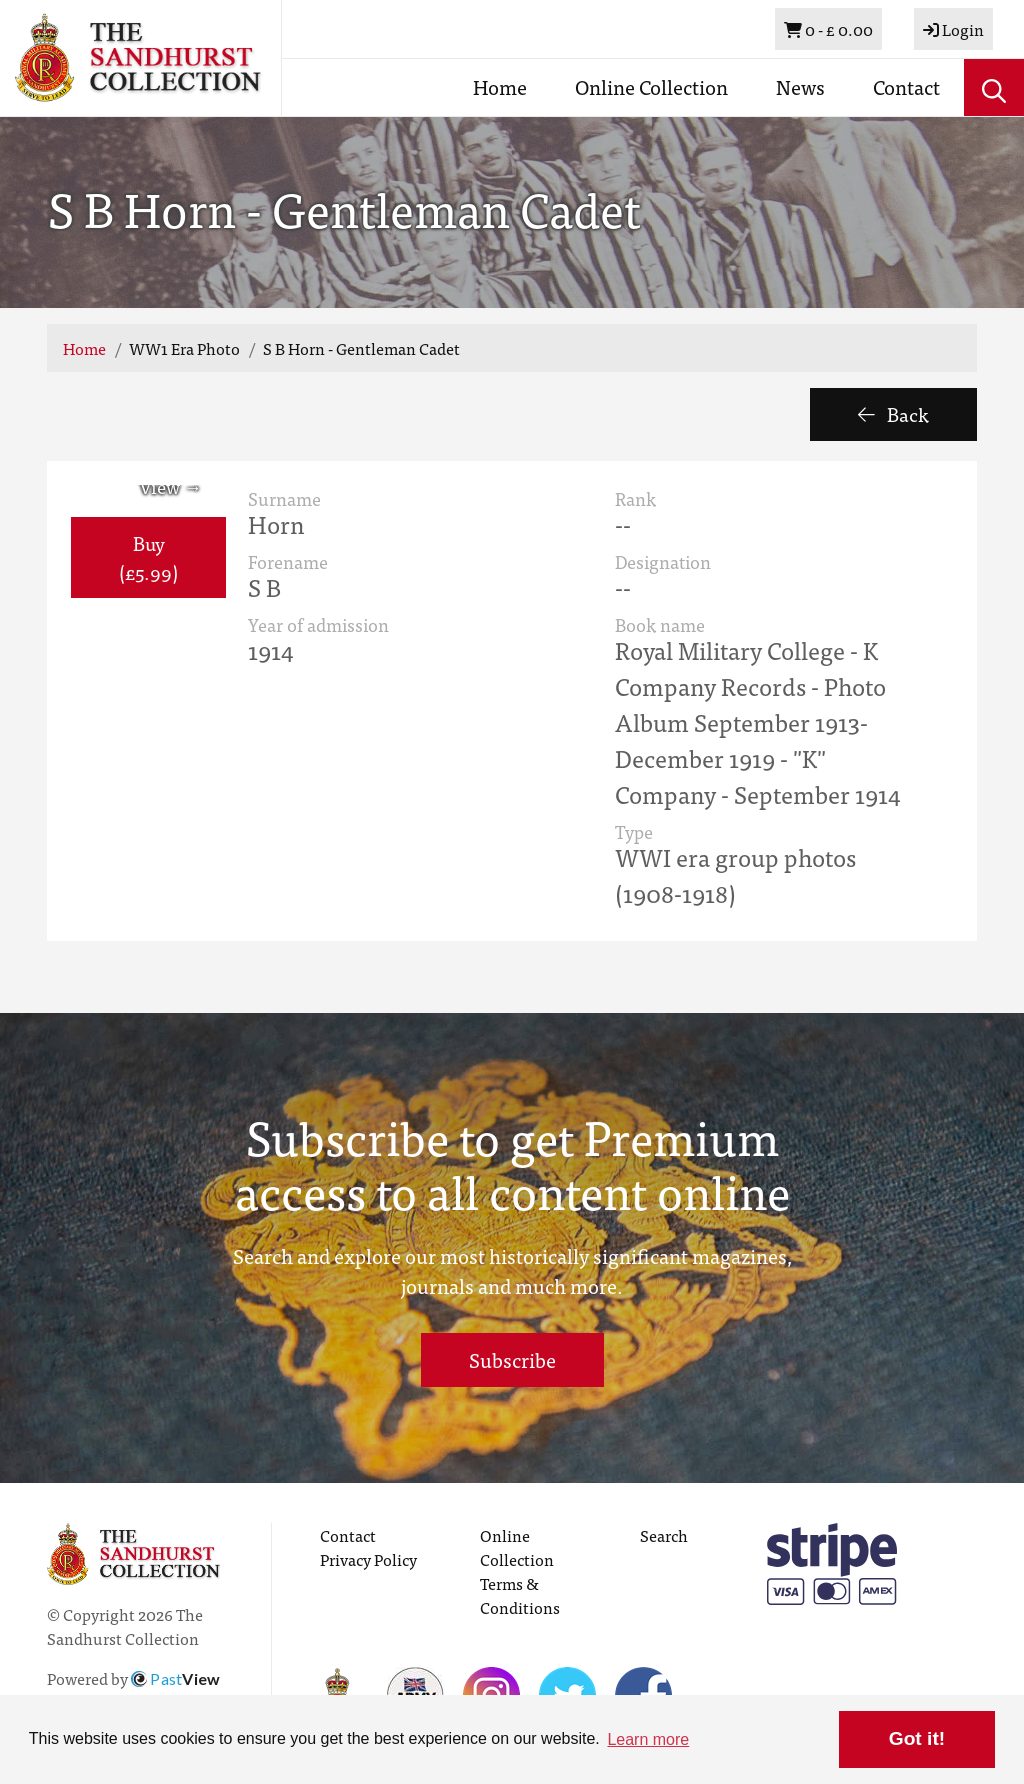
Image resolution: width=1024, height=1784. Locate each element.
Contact (906, 86)
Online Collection (651, 86)
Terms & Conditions (520, 1595)
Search (664, 1535)
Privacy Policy (368, 1559)
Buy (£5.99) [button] (148, 557)
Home (500, 86)
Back (893, 413)
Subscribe (512, 1359)
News (800, 86)
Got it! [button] (917, 1738)
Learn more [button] (648, 1739)
